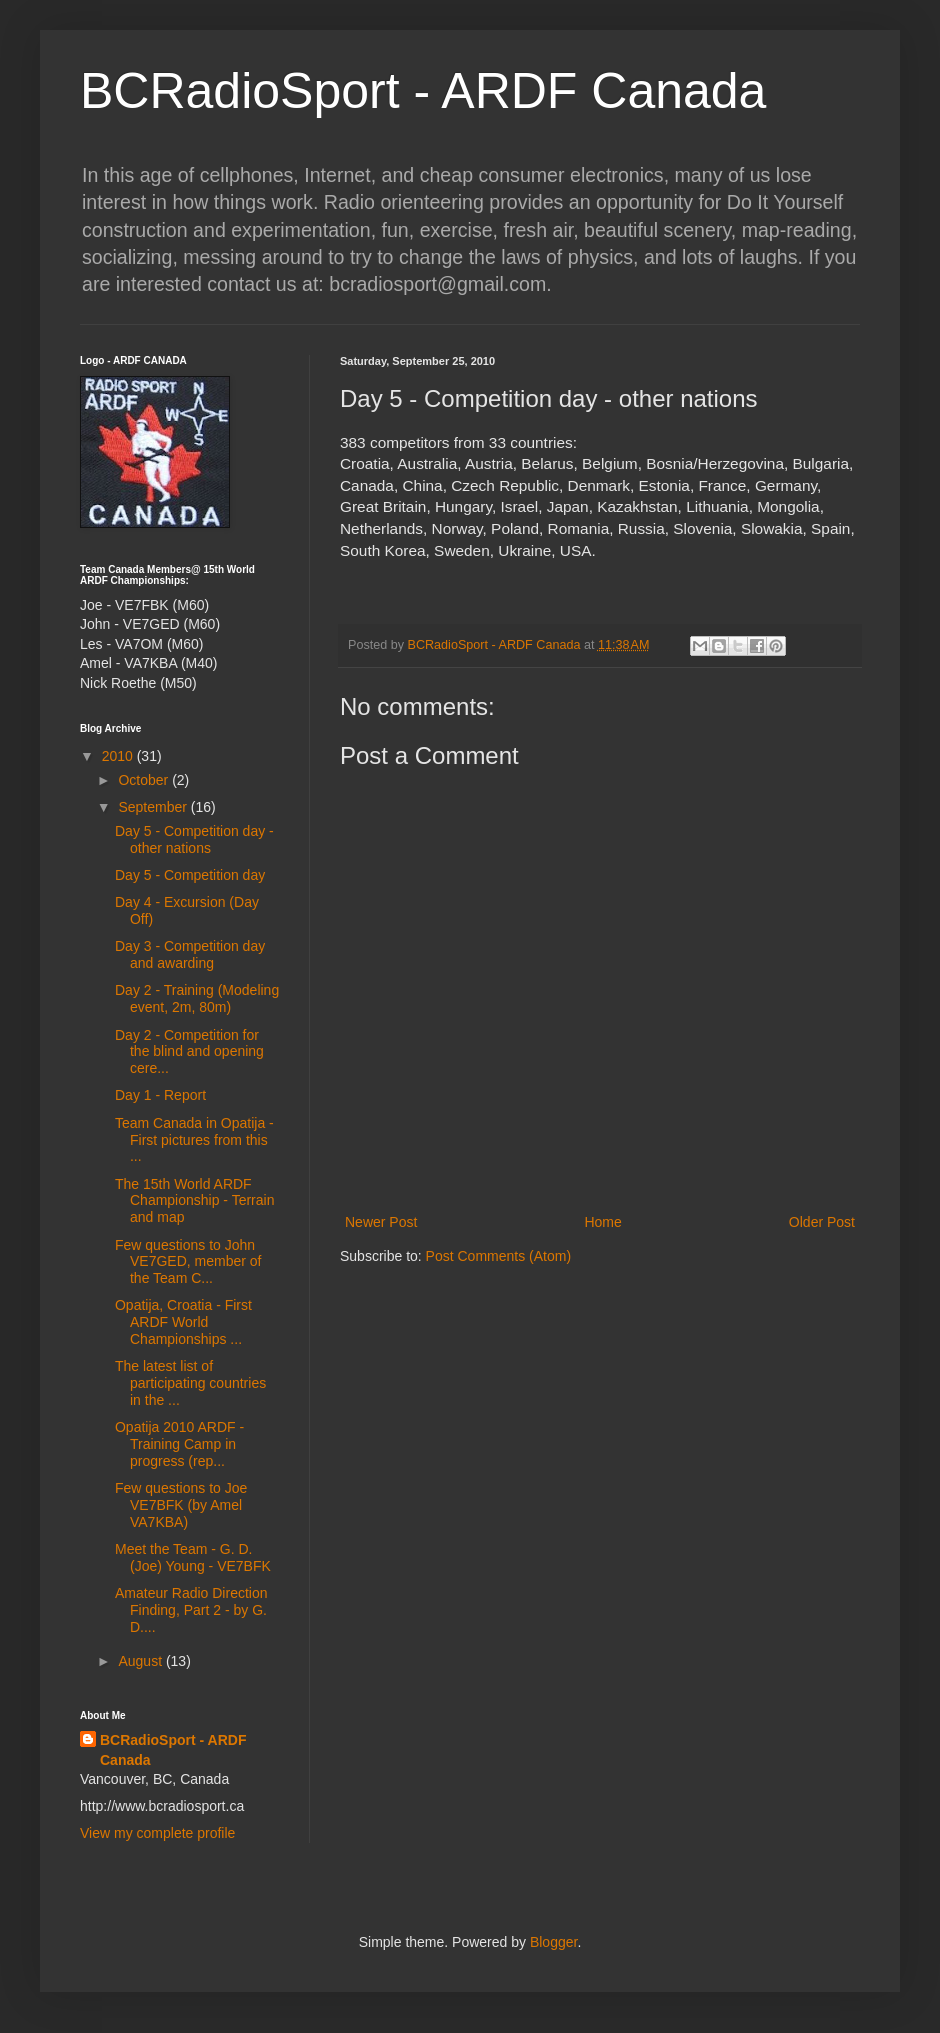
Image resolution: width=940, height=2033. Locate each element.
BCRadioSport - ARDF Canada (423, 91)
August (141, 1661)
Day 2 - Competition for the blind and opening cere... (189, 1052)
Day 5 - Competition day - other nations (194, 839)
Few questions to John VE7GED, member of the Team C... (188, 1262)
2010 (119, 756)
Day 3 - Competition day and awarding (190, 954)
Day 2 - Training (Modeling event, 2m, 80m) (197, 998)
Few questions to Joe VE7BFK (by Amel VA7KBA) (181, 1505)
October (145, 780)
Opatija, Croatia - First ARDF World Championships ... (183, 1322)
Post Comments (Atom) (498, 1256)
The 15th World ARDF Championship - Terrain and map (194, 1201)
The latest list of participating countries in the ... (190, 1383)
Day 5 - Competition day (190, 875)
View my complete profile (157, 1833)
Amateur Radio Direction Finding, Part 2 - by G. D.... (191, 1610)
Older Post (822, 1222)
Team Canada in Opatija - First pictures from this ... (194, 1140)
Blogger (553, 1942)
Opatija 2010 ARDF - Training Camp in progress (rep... (179, 1444)
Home (602, 1222)
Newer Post (381, 1222)
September (154, 807)
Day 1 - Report (160, 1095)
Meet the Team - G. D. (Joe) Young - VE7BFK (193, 1557)
